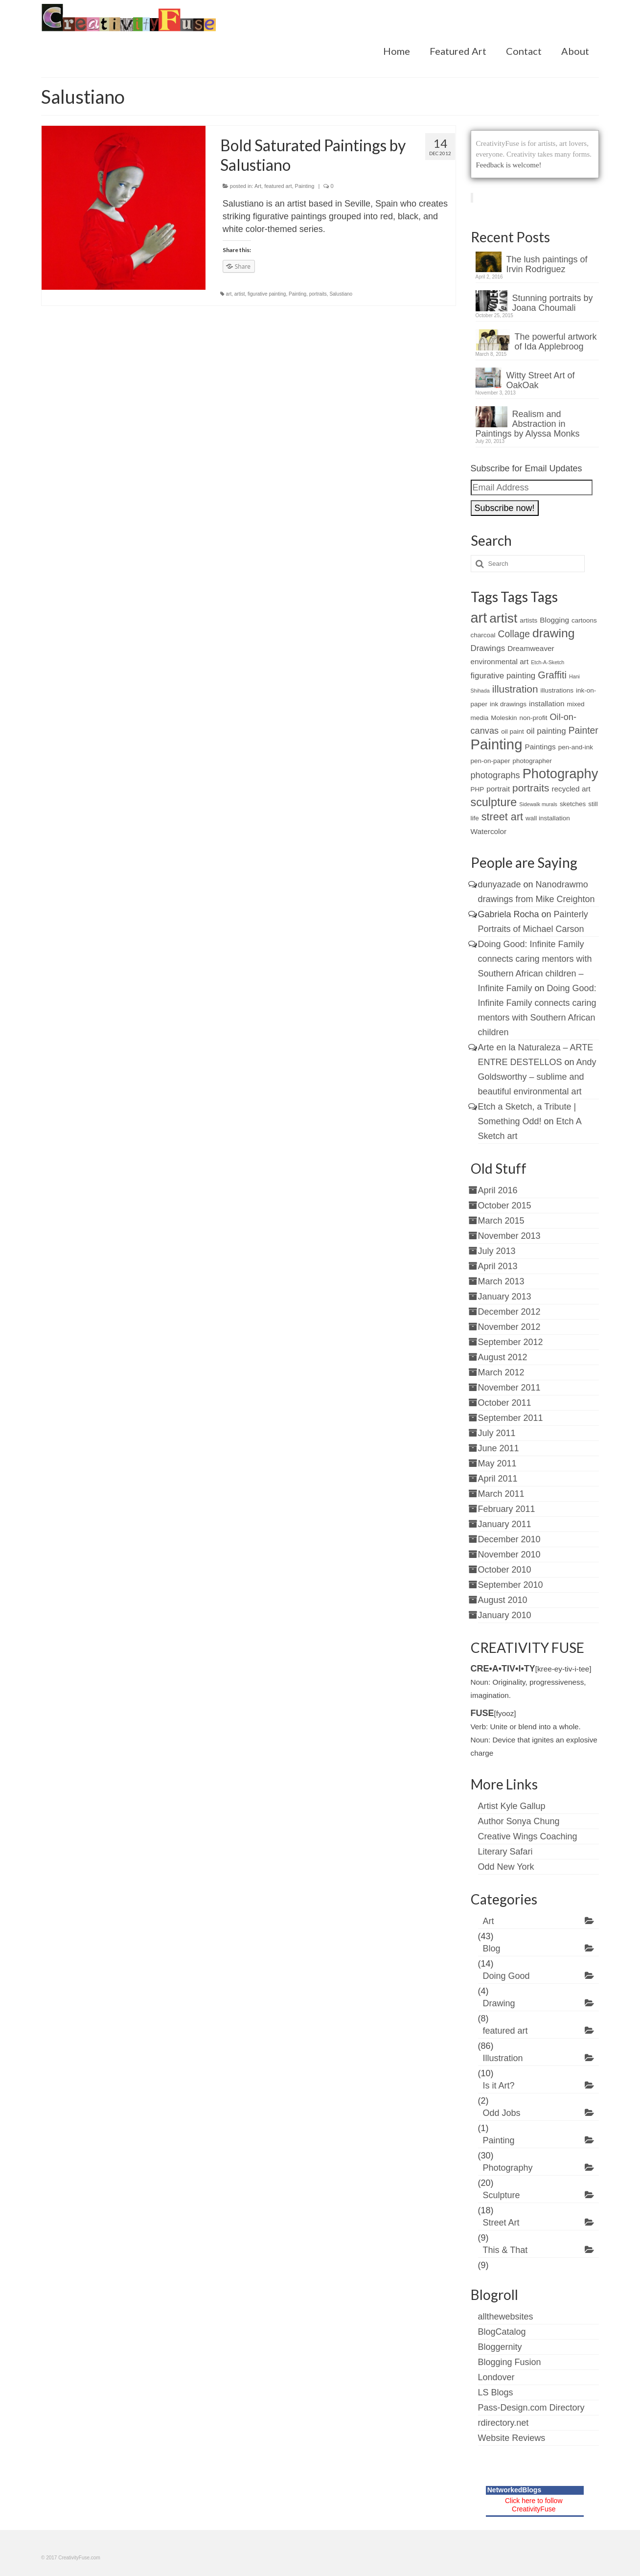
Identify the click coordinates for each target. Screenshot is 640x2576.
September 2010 (510, 1585)
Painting (305, 186)
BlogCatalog (502, 2332)
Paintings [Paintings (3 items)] (540, 747)
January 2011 (504, 1524)
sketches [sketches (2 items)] (573, 804)
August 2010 (502, 1600)
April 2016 (498, 1190)
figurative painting (267, 294)
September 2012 (510, 1342)
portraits (318, 294)
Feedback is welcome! (509, 165)
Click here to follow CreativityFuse (534, 2505)
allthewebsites (505, 2316)
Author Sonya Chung (519, 1821)
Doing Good (506, 1976)
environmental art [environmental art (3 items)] (500, 661)
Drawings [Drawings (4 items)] (488, 648)
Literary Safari (505, 1852)
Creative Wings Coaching (527, 1836)
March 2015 (501, 1221)
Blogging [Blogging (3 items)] (554, 620)
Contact (524, 51)
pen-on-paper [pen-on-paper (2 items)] (490, 761)
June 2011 (498, 1448)
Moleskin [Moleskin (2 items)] (504, 717)
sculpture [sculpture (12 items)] (494, 802)
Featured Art (458, 51)
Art (257, 186)
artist (239, 294)
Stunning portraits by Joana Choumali (552, 303)
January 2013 (504, 1296)
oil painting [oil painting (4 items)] (546, 731)
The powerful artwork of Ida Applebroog (556, 341)
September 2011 (510, 1418)
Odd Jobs (502, 2113)
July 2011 (497, 1433)
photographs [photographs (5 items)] (495, 775)
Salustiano (340, 294)
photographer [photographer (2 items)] (531, 761)
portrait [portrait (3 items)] (498, 789)
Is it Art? (499, 2085)
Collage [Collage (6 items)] (513, 634)
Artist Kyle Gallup (512, 1806)
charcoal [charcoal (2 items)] (483, 635)
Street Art (501, 2223)
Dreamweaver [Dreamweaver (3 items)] (530, 648)
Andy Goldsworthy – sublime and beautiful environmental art (537, 1076)
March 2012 (501, 1372)
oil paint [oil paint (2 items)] (512, 731)
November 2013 (509, 1236)
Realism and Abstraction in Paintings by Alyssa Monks (528, 424)
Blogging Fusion (509, 2362)
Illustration (503, 2058)
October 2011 (504, 1403)
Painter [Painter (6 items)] (583, 730)
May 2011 (497, 1463)
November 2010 (509, 1554)
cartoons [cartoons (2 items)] (584, 620)
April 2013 (498, 1266)
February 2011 (506, 1509)
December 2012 (509, 1312)
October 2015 (504, 1205)
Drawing (499, 2003)
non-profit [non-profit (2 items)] (533, 717)
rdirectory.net (503, 2423)
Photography (508, 2168)
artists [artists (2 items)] (528, 620)
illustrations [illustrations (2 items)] (557, 690)
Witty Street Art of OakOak (540, 380)
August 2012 (502, 1357)
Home (396, 51)
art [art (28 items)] (479, 618)
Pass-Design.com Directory (531, 2408)
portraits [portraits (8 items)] (530, 787)
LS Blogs (495, 2392)
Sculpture (501, 2195)
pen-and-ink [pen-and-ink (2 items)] (575, 747)
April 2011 (498, 1479)
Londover (496, 2377)
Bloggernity (500, 2347)
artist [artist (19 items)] (503, 618)
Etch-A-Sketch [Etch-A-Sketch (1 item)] (547, 662)
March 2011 (501, 1494)
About (575, 51)
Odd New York (506, 1867)
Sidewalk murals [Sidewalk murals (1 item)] (538, 804)
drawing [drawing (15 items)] (553, 633)
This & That (505, 2250)
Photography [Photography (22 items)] (560, 773)
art (229, 294)
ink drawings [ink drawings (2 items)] (508, 704)
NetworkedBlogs (514, 2490)
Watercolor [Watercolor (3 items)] (489, 831)
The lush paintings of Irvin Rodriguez (547, 264)
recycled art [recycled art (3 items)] (570, 789)
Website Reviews (512, 2438)
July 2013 (497, 1251)
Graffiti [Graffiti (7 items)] (552, 675)
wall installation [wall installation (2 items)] (548, 818)
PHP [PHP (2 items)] (477, 789)
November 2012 (509, 1327)
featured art (278, 186)
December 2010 (509, 1539)
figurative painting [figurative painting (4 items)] (503, 675)
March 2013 (501, 1281)
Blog (492, 1948)
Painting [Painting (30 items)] (497, 744)
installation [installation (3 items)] (547, 703)
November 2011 (509, 1387)
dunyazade (499, 884)
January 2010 (504, 1615)
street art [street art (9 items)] (502, 817)
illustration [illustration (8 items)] (515, 689)
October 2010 (504, 1570)
